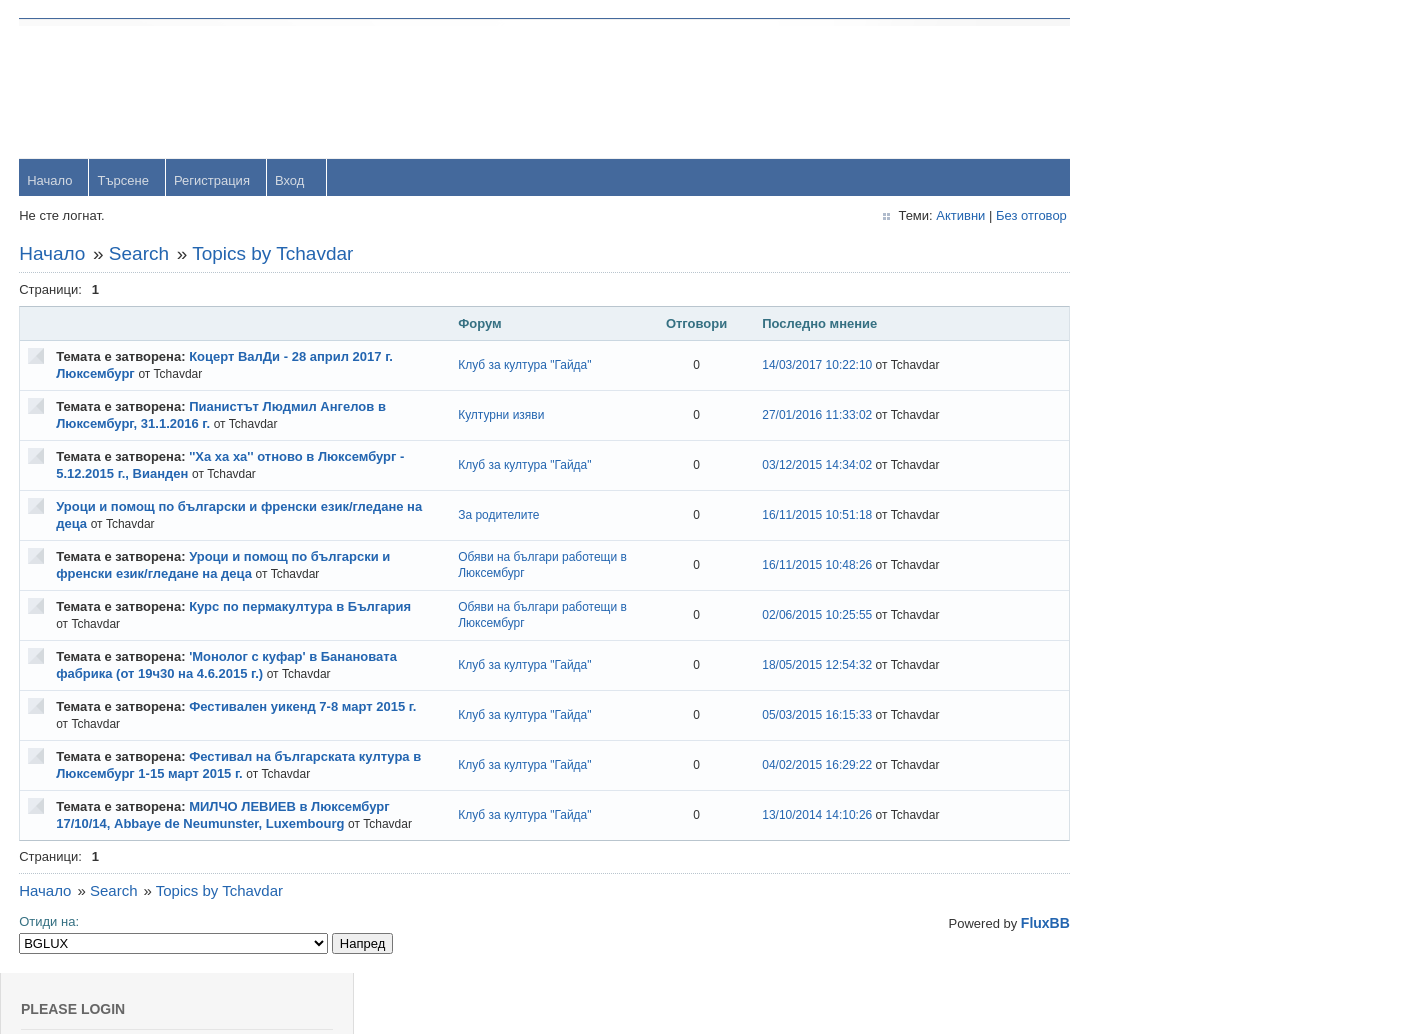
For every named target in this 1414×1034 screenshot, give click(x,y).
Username (1182, 89)
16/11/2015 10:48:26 (797, 566)
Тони (1166, 548)
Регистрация (213, 181)
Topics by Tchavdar (273, 254)
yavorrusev (1184, 483)
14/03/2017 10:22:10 (797, 366)
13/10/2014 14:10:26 (797, 816)
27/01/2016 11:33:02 (797, 416)
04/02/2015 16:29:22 (797, 766)
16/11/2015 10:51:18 (797, 516)
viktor (1167, 808)
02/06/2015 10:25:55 (797, 616)
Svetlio (1171, 873)
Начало (50, 181)
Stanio (1170, 938)
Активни (931, 216)
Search (140, 254)
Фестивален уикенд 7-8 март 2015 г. (303, 707)
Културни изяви (490, 416)
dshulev (1174, 613)
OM (1162, 743)
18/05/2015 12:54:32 (797, 666)
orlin (1164, 418)
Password (1180, 141)
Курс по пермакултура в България (301, 607)
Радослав (1181, 678)
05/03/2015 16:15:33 (797, 716)
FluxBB (1016, 924)
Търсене (123, 181)
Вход (290, 181)
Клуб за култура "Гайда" (513, 366)
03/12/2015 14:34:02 (797, 466)
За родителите (487, 516)
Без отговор (1002, 216)
